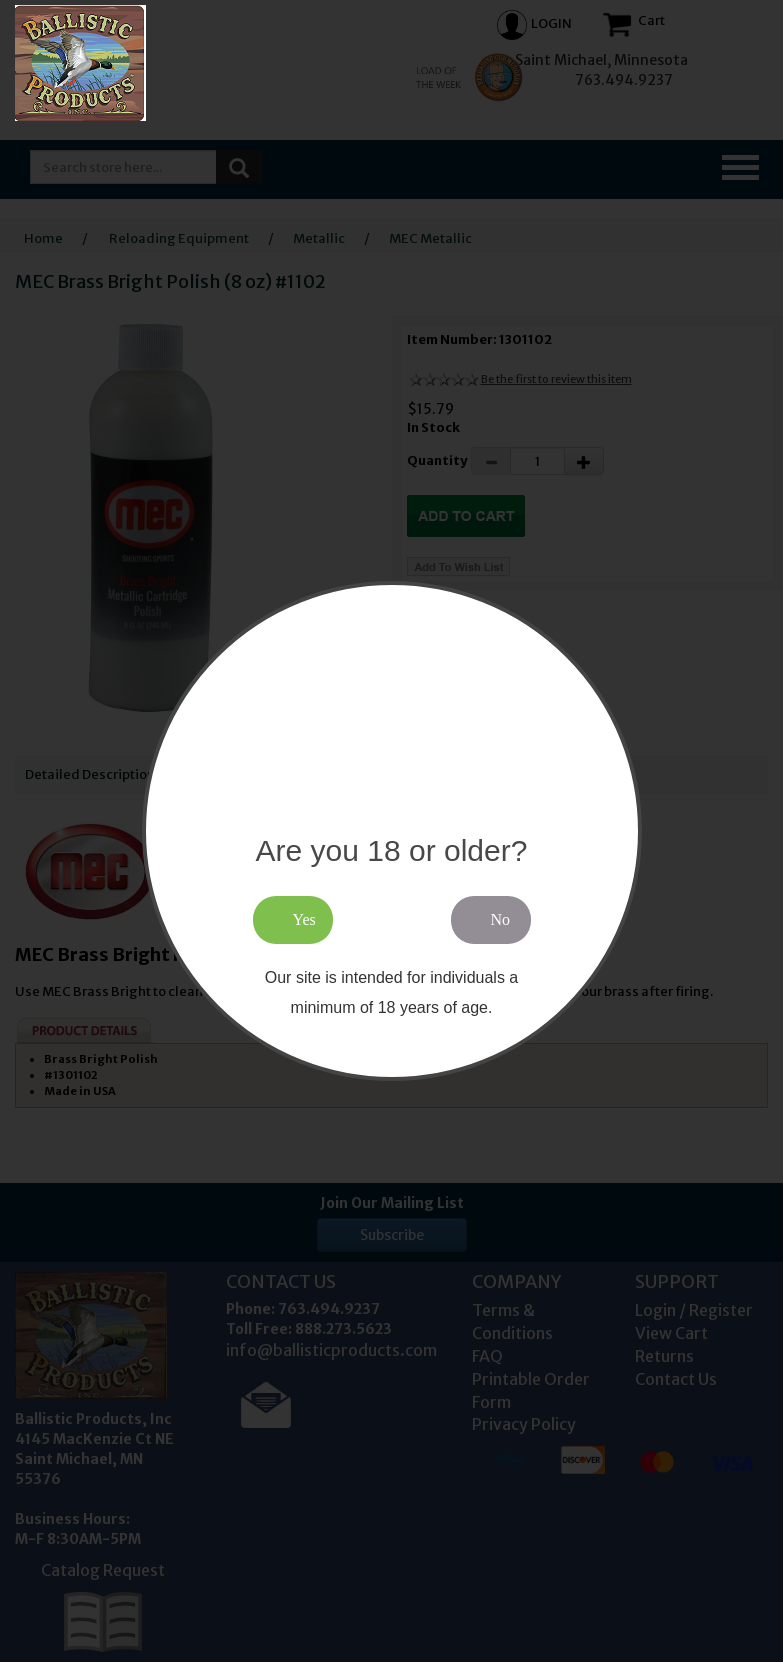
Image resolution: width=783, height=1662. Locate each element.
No (501, 919)
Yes (304, 919)
